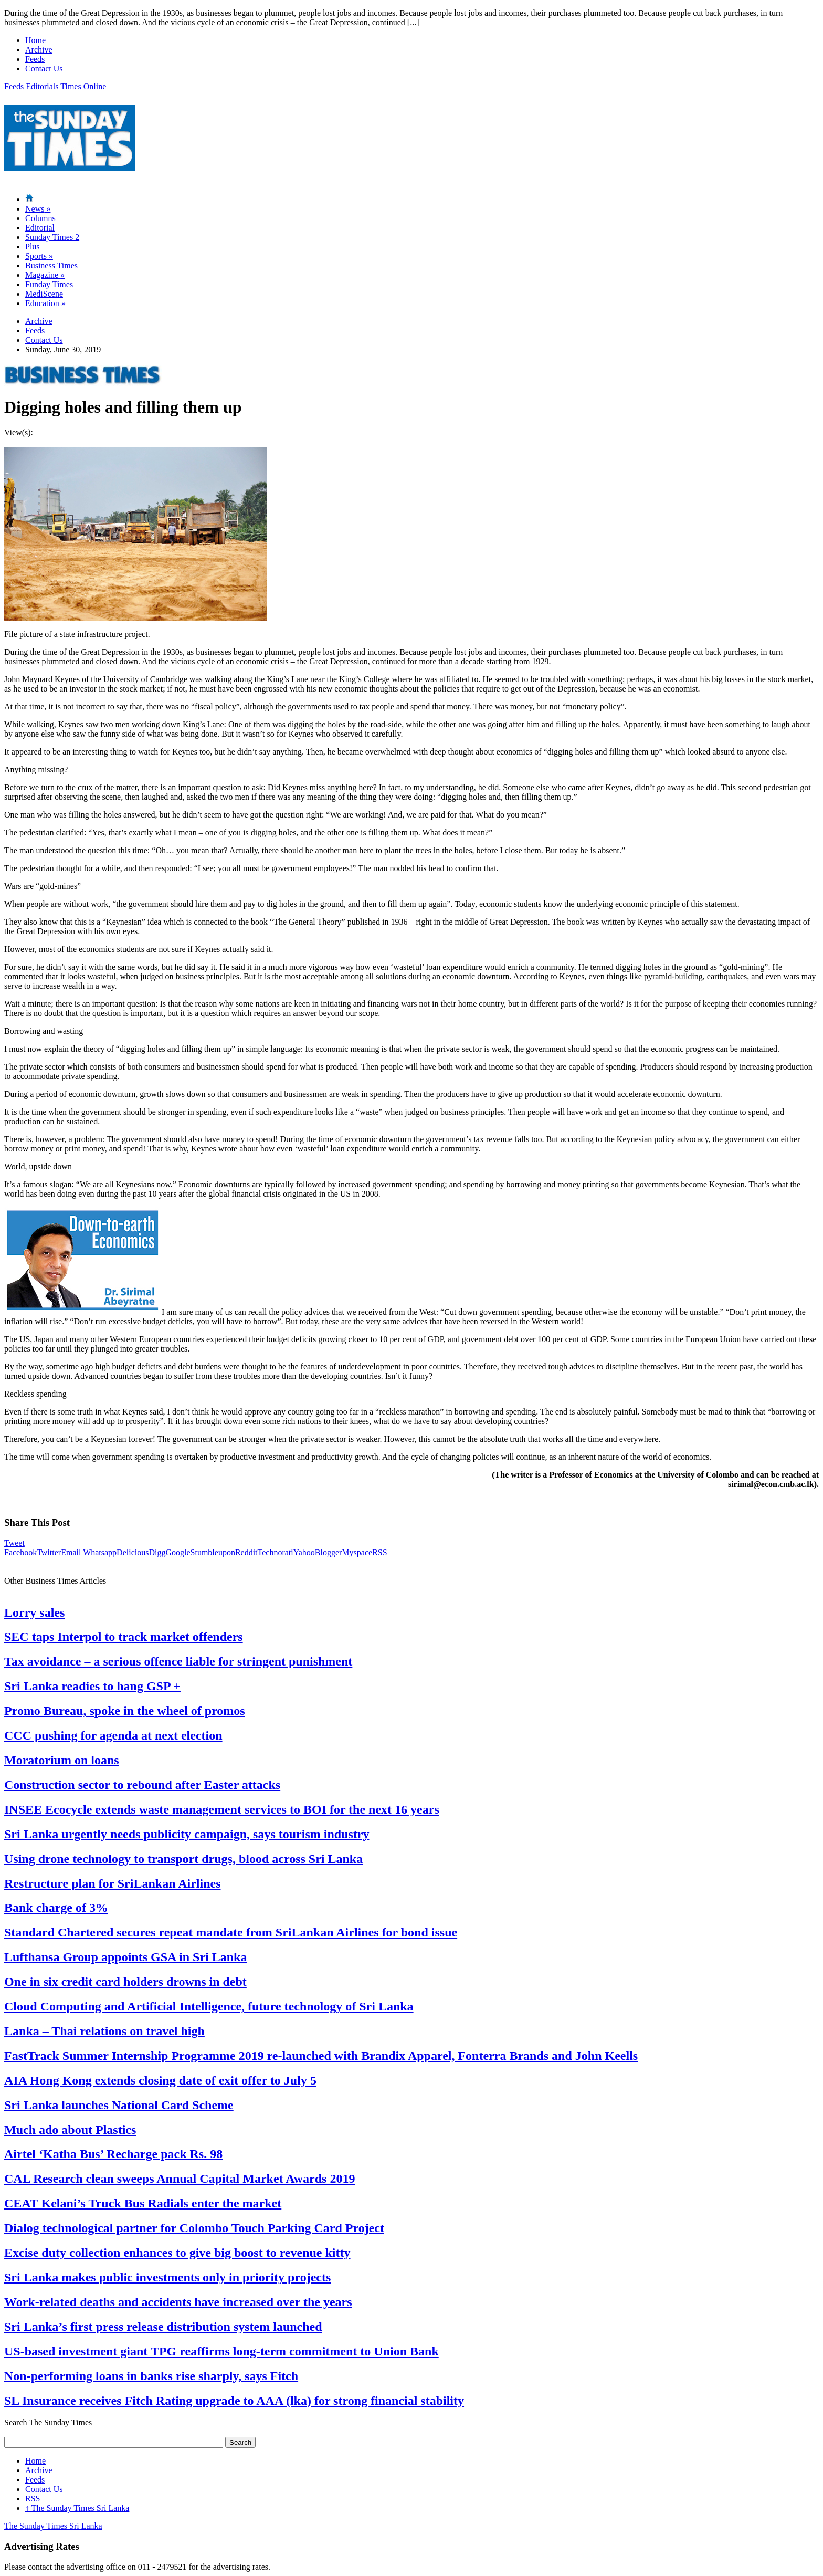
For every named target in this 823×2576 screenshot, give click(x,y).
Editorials (42, 86)
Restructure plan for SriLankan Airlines (112, 1883)
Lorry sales (34, 1612)
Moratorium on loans (61, 1760)
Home (35, 40)
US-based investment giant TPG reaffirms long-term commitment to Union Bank (221, 2351)
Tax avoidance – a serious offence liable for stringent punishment (178, 1661)
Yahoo (304, 1552)
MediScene (44, 293)
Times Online (83, 86)
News (37, 208)
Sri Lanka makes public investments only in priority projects (167, 2277)
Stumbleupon (213, 1552)
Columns (40, 218)
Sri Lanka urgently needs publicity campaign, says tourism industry (186, 1834)
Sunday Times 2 (52, 237)
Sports (39, 256)
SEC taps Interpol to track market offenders (123, 1636)
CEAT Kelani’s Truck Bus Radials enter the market (142, 2203)
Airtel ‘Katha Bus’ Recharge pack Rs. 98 (113, 2154)
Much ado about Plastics (70, 2130)
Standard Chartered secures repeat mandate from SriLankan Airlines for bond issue (230, 1932)
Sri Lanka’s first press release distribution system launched (163, 2326)
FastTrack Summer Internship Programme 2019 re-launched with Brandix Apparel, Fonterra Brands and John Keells (321, 2055)
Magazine (45, 274)
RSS (379, 1552)
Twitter (49, 1552)
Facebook (20, 1552)
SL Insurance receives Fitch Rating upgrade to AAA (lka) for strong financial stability (234, 2400)
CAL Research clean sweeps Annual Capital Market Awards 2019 (179, 2178)
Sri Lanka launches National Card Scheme (119, 2105)
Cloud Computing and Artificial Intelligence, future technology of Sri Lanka (209, 2006)
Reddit (246, 1552)
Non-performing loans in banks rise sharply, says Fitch (151, 2376)
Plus (32, 246)
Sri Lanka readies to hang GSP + (92, 1686)
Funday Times (49, 284)
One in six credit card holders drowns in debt (125, 1981)
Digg (157, 1552)
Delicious (133, 1552)
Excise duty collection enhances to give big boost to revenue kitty (177, 2252)
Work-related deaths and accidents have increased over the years (178, 2302)
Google (177, 1552)
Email (71, 1552)
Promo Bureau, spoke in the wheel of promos (124, 1711)
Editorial (40, 227)
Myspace (357, 1552)
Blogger (328, 1552)
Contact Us (44, 68)
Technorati (275, 1552)
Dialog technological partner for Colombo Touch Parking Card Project (194, 2228)
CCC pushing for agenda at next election (113, 1735)
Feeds (35, 59)
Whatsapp (100, 1552)
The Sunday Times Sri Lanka (77, 2508)
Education (45, 303)
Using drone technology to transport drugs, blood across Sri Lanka (183, 1859)
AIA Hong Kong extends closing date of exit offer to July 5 (160, 2080)
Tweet (14, 1542)
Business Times (51, 265)
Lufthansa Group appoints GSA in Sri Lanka (125, 1957)
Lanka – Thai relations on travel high (104, 2031)
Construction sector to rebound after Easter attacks (142, 1785)
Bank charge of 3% (56, 1907)
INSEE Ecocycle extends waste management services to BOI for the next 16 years (221, 1809)
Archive (38, 49)
